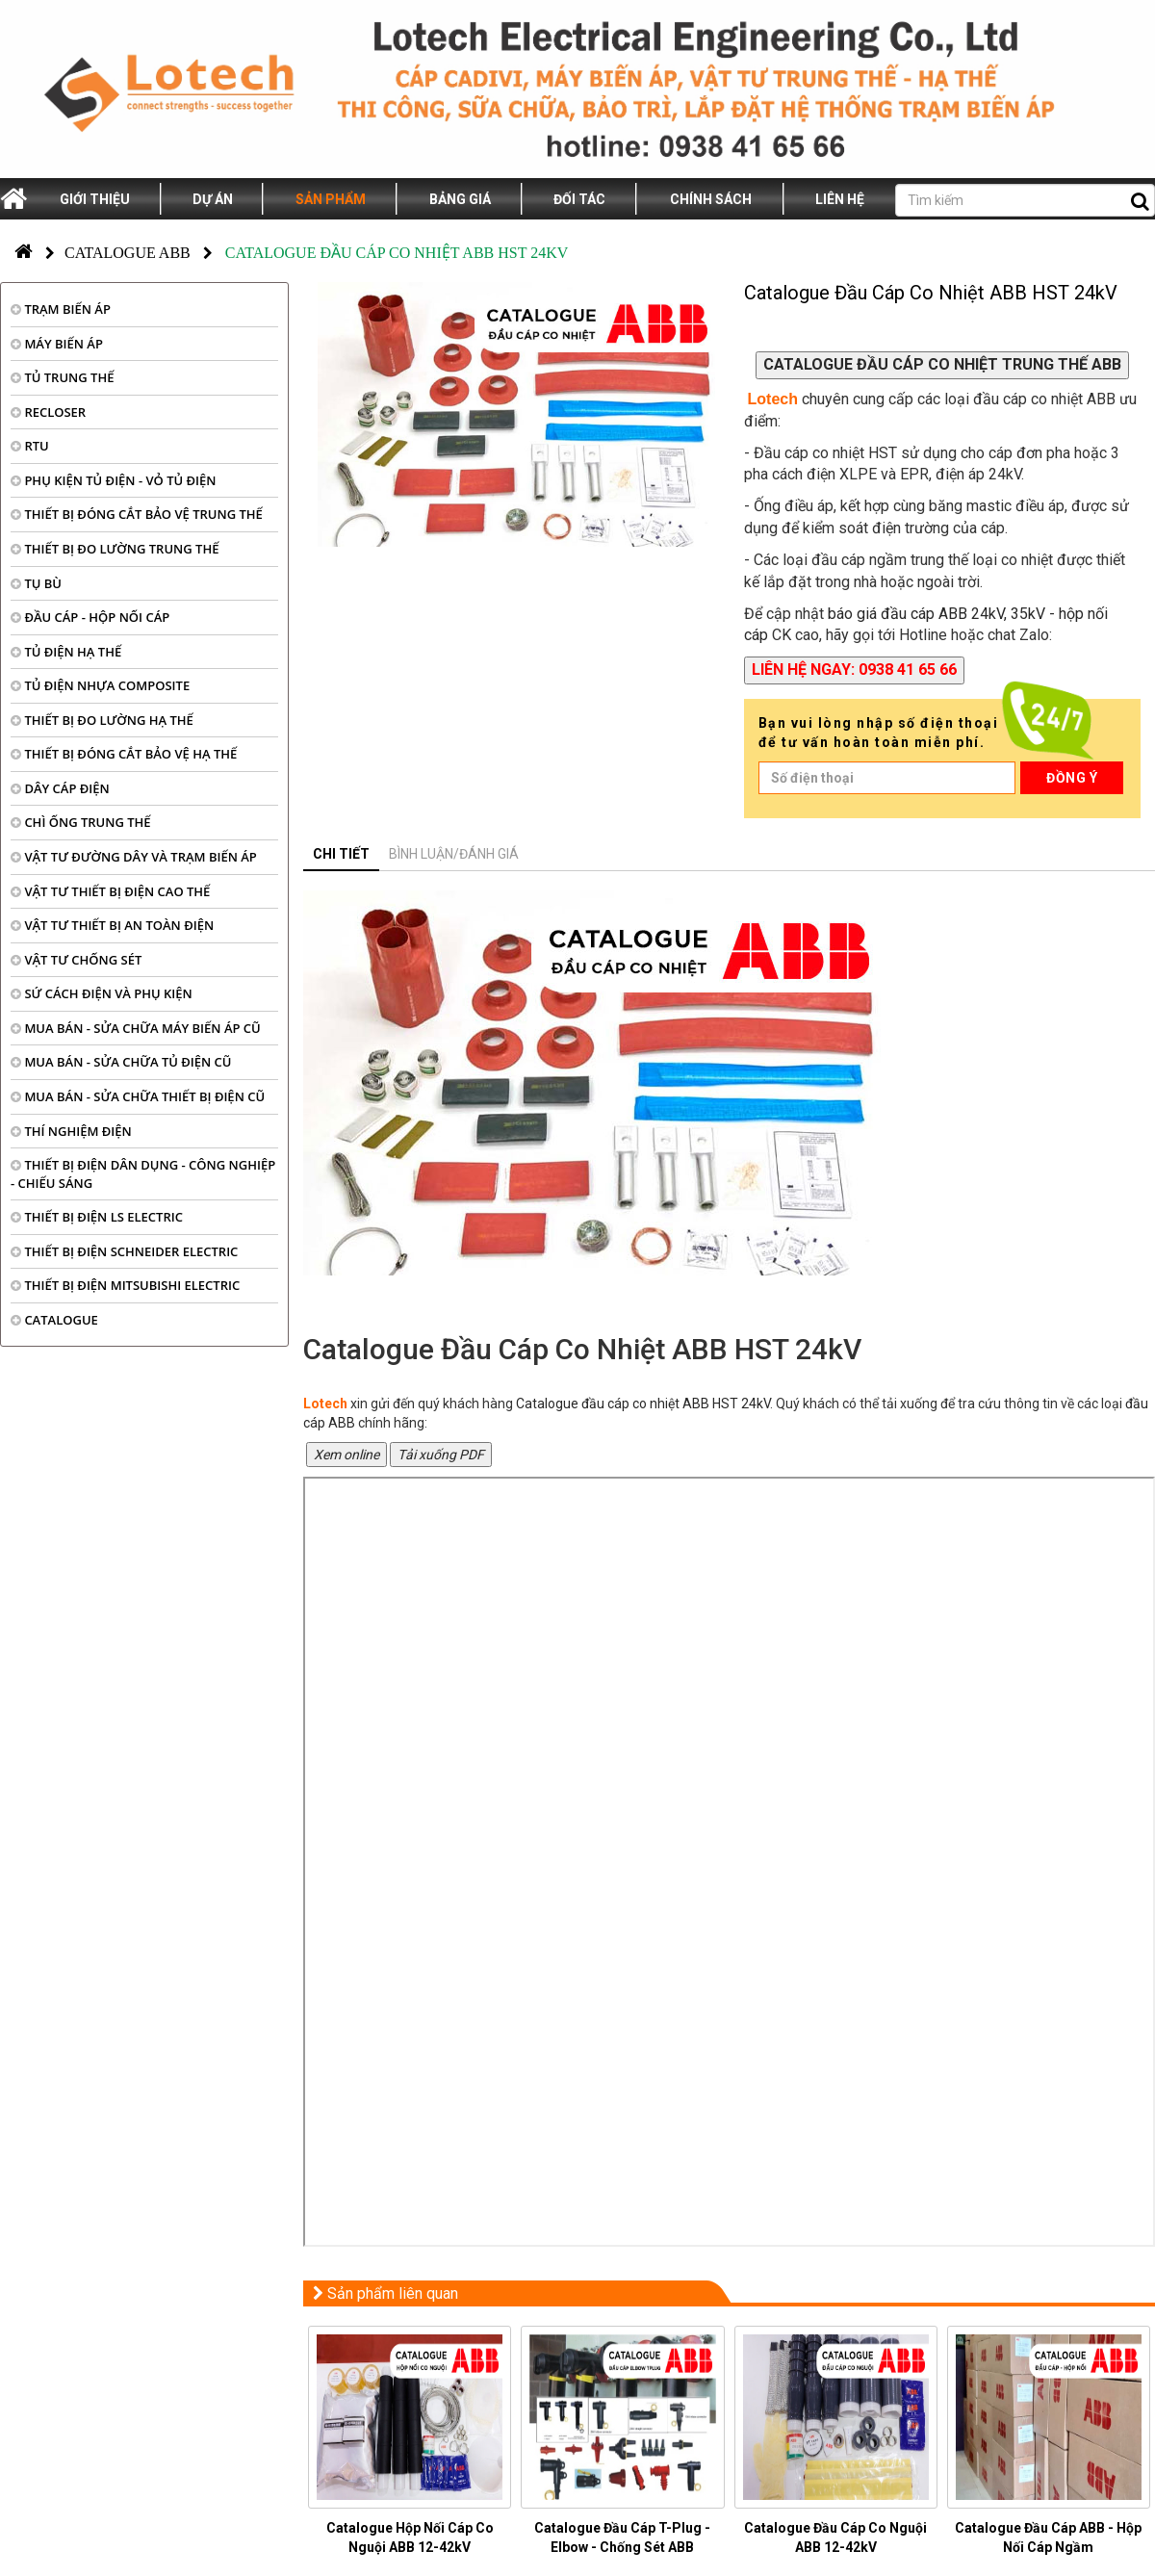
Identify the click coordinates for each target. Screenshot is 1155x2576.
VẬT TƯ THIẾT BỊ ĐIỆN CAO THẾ (110, 891)
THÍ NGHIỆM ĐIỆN (71, 1131)
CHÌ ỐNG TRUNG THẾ (81, 822)
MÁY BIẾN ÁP (57, 343)
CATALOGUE (54, 1319)
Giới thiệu (95, 199)
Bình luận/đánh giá (454, 854)
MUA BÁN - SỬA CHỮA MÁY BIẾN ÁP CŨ (136, 1028)
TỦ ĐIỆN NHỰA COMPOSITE (100, 685)
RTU (30, 445)
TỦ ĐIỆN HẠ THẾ (66, 651)
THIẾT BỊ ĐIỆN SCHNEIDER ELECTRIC (124, 1251)
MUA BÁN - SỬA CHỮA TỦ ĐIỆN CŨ (121, 1061)
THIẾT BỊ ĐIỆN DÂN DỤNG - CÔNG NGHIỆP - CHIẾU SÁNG (143, 1174)
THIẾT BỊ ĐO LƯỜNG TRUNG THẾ (114, 548)
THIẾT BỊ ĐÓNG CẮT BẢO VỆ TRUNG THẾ (137, 514)
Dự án (212, 199)
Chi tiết (341, 854)
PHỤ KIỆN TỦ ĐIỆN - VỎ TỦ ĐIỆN (114, 480)
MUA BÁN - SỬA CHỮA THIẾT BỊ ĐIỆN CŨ (138, 1096)
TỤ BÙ (36, 583)
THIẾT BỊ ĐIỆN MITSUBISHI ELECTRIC (125, 1285)
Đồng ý (1071, 778)
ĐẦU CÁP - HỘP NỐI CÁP (90, 617)
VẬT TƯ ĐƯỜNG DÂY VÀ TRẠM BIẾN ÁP (134, 856)
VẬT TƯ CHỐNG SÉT (76, 959)
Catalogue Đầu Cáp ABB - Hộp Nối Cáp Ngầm (1048, 2537)
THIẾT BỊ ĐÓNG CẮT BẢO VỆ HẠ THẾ (124, 753)
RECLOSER (48, 412)
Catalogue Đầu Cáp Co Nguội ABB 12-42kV (835, 2537)
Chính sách (711, 199)
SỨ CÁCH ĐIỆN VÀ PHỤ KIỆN (101, 993)
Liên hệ (839, 199)
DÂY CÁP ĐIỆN (60, 788)
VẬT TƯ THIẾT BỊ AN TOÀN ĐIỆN (112, 925)
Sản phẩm (330, 199)
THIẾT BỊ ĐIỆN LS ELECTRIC (97, 1216)
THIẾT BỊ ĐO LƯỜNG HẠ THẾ (102, 720)
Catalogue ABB (127, 253)
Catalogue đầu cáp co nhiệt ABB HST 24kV (643, 1403)
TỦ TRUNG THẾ (62, 377)
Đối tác (579, 199)
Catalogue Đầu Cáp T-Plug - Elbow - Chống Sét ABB (622, 2537)
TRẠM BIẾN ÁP (61, 309)
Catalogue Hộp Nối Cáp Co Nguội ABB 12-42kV (410, 2537)
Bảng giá (460, 199)
